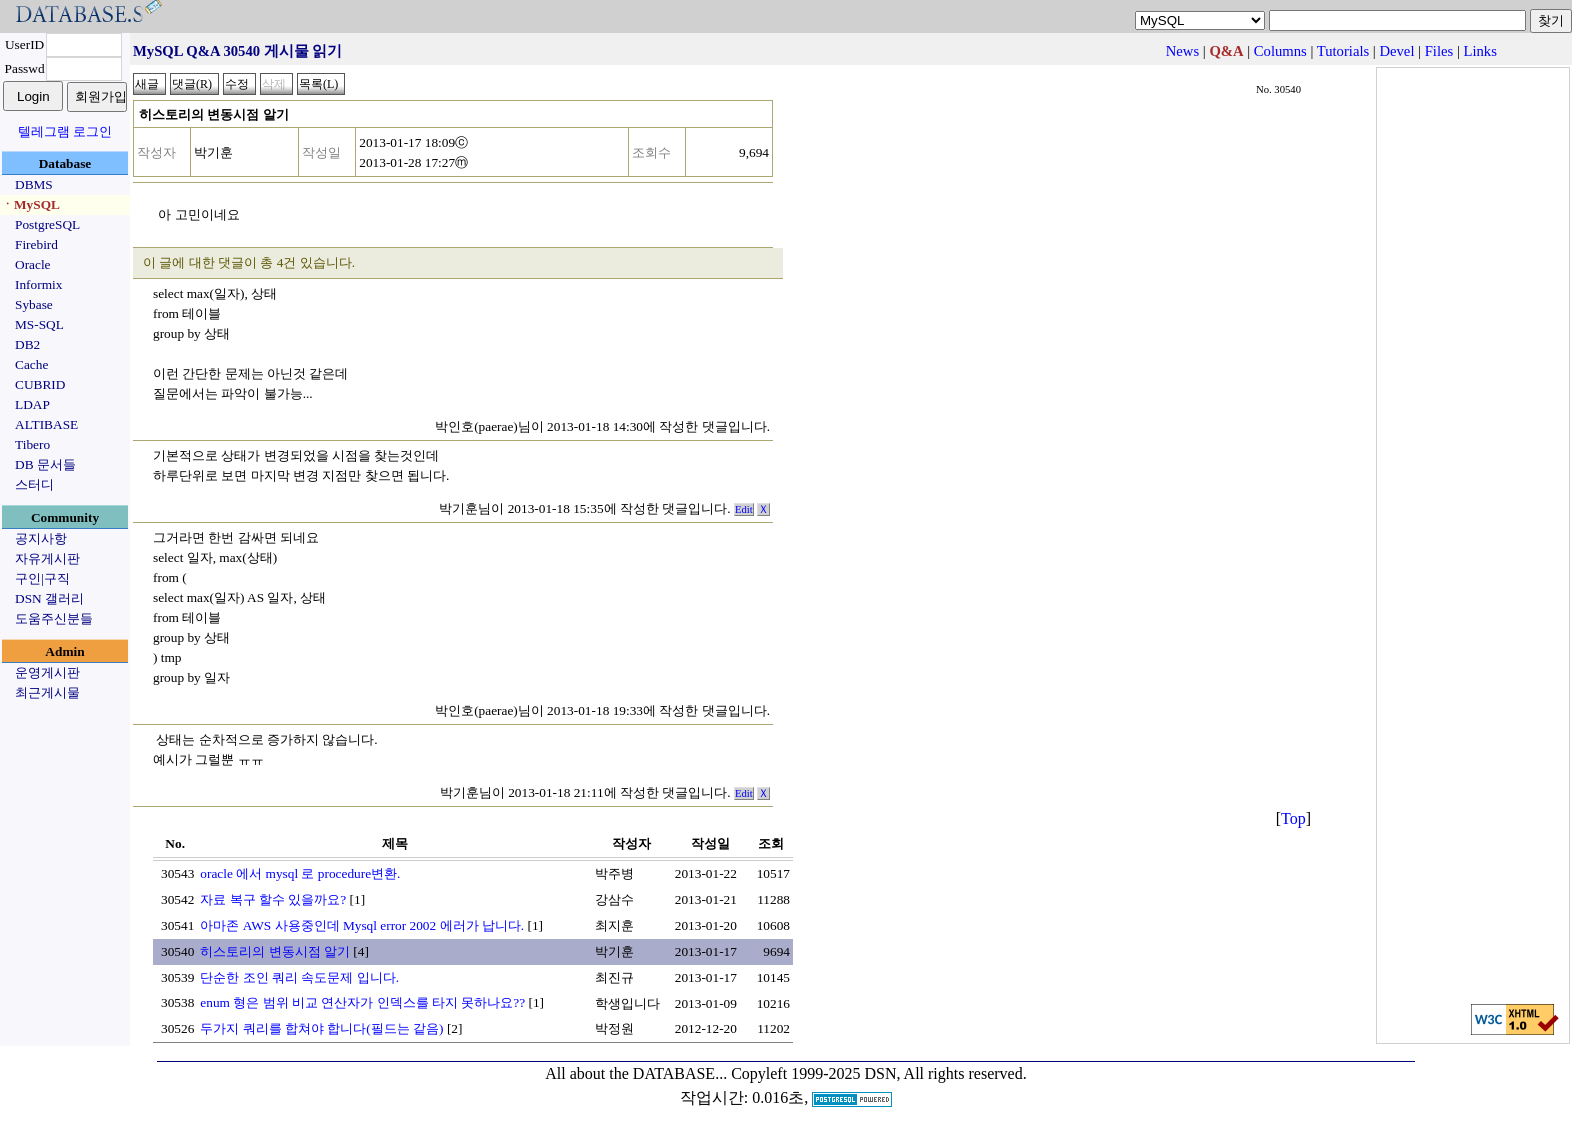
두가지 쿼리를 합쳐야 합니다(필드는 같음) (321, 1028)
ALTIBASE (46, 424)
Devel (1396, 51)
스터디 (34, 484)
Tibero (32, 444)
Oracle (33, 264)
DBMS (34, 184)
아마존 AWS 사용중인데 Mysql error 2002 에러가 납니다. (362, 925)
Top (1293, 818)
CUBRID (40, 384)
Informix (38, 284)
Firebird (36, 244)
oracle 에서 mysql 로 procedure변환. (300, 873)
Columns (1280, 51)
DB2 (27, 344)
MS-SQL (39, 324)
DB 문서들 (45, 464)
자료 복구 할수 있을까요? (273, 899)
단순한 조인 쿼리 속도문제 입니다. (299, 977)
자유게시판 (47, 558)
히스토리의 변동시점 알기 (275, 951)
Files (1439, 51)
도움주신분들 (54, 618)
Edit (744, 509)
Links (1480, 51)
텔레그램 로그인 (65, 131)
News (1182, 51)
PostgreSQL (47, 224)
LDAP (32, 404)
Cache (31, 364)
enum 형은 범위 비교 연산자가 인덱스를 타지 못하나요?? (362, 1002)
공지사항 (41, 538)
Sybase (34, 304)
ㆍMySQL (30, 204)
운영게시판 (47, 672)
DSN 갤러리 (49, 598)
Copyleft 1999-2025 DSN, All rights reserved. (879, 1073)
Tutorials (1343, 51)
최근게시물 (47, 692)
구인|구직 (42, 578)
